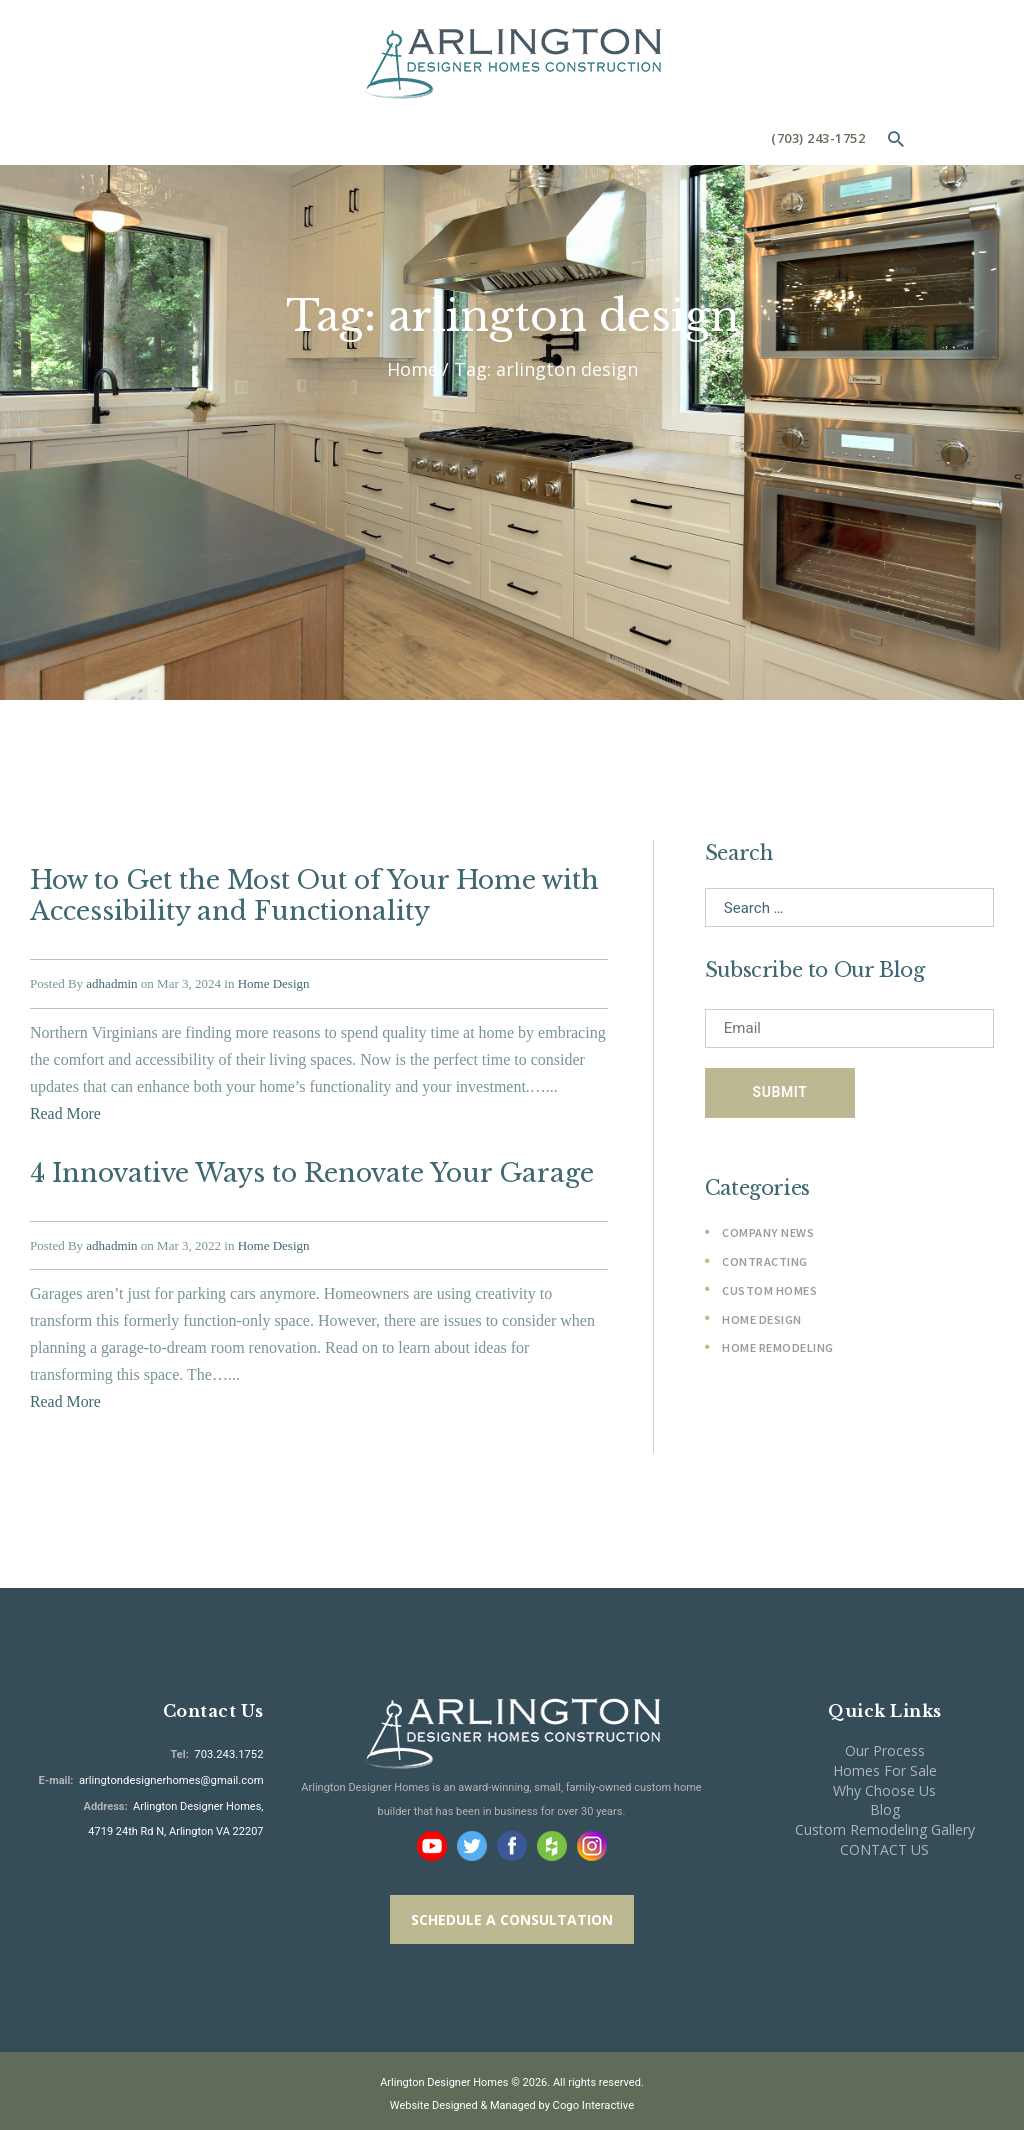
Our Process (885, 1743)
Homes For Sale (885, 1763)
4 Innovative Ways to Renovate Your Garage (307, 1169)
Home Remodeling (778, 1348)
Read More (66, 1110)
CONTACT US (884, 1842)
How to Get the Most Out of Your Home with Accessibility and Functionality (312, 895)
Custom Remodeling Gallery (885, 1822)
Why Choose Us (884, 1783)
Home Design (274, 981)
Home (412, 369)
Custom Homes (769, 1291)
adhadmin (111, 981)
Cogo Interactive (594, 2098)
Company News (768, 1233)
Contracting (765, 1262)
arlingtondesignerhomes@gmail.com (173, 1772)
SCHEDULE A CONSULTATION (512, 1912)
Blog (885, 1802)
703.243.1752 (228, 1747)
